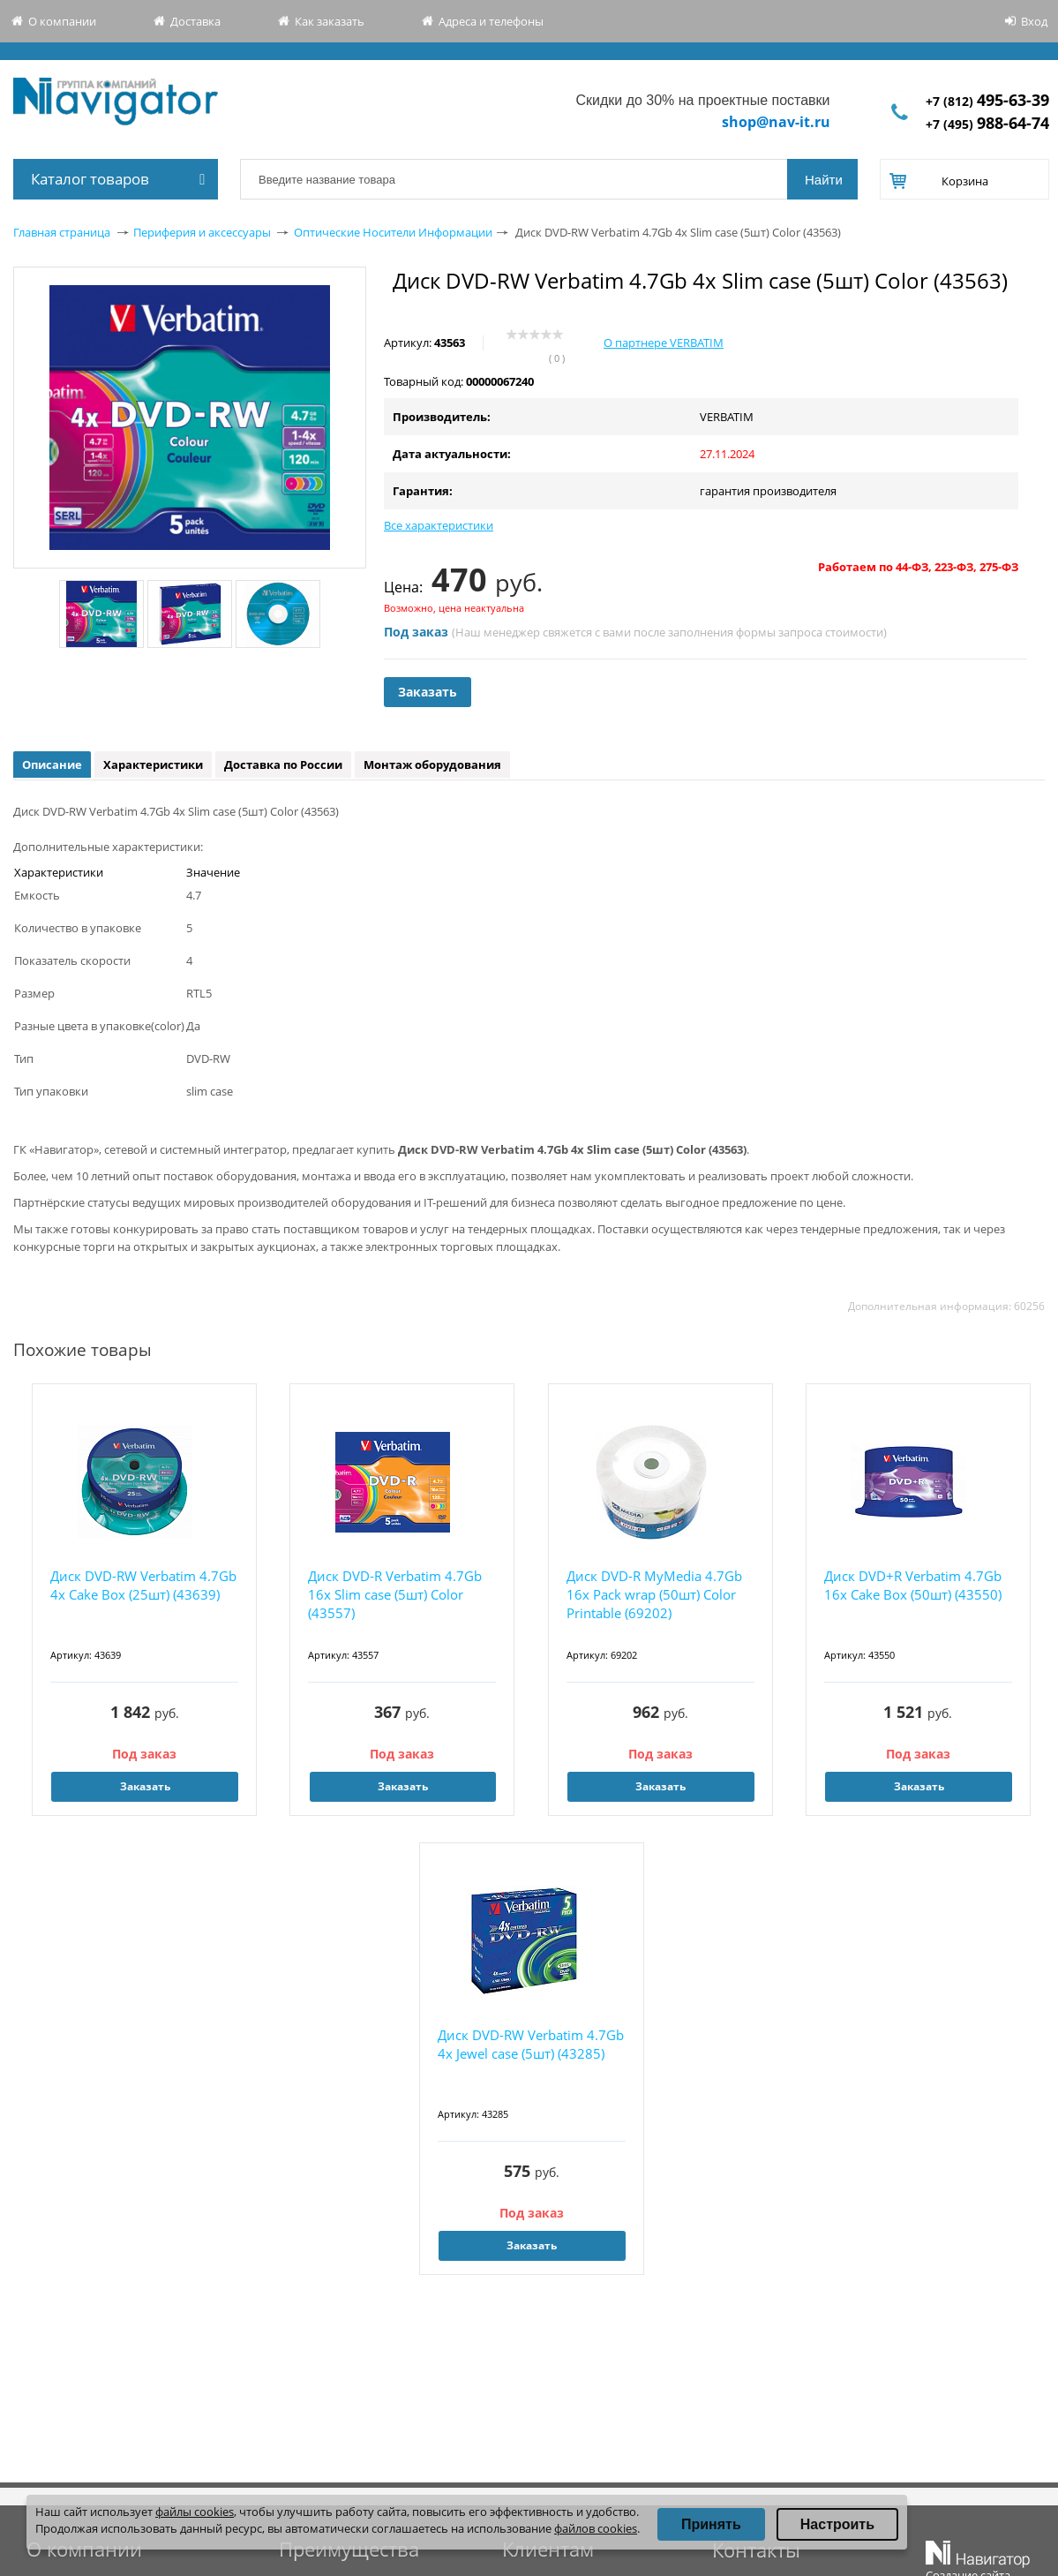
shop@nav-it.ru (776, 122)
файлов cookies (595, 2528)
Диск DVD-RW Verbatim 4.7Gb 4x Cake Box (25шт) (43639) (143, 1585)
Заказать (427, 691)
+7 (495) (987, 124)
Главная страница (61, 232)
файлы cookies (194, 2512)
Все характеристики (438, 525)
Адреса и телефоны (491, 21)
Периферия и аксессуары (202, 232)
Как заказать (329, 21)
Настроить (837, 2524)
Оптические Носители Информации (393, 232)
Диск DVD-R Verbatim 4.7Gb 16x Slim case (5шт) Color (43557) (395, 1594)
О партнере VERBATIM (664, 342)
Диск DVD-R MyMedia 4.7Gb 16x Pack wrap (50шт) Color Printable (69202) (654, 1594)
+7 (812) (987, 101)
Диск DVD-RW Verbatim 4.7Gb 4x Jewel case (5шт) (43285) (531, 2044)
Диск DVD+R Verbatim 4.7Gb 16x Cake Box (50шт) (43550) (913, 1585)
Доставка (195, 21)
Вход (1034, 21)
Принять (711, 2524)
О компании (62, 21)
